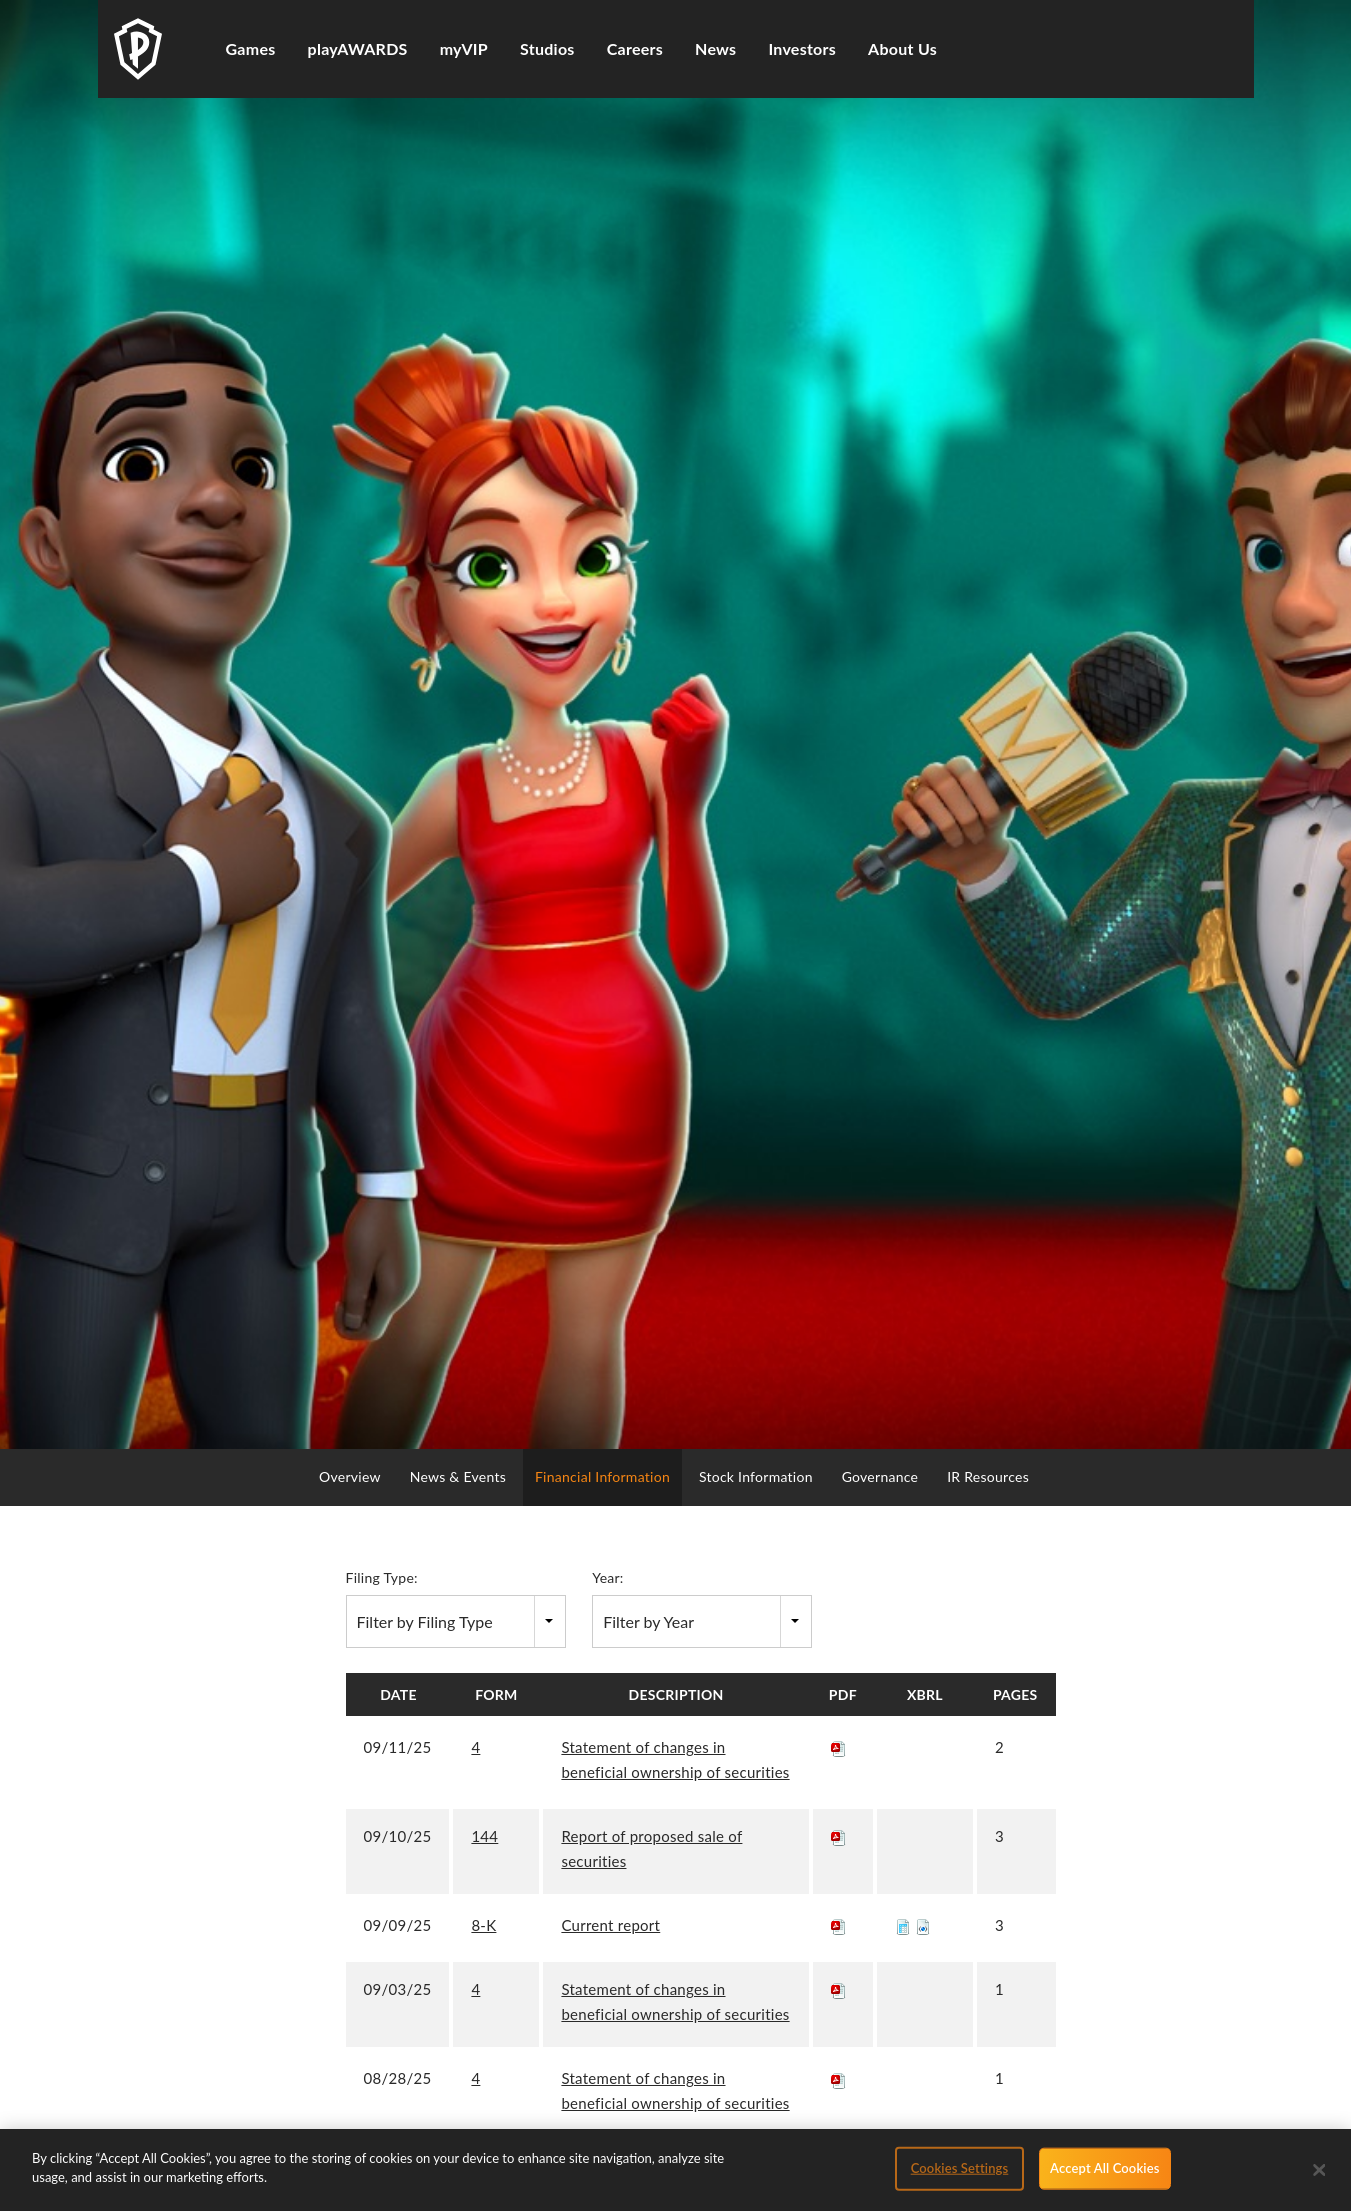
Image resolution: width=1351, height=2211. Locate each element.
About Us (902, 48)
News (715, 48)
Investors (802, 48)
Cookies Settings (960, 2174)
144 (484, 1836)
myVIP (464, 48)
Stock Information (756, 1476)
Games (251, 48)
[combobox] (456, 1621)
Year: (607, 1577)
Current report (610, 1925)
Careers (635, 48)
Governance (880, 1476)
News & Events (458, 1476)
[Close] (1320, 2176)
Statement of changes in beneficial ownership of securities (675, 1759)
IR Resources (988, 1476)
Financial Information (602, 1476)
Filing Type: (382, 1577)
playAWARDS (358, 48)
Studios (547, 48)
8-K (483, 1925)
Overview (350, 1476)
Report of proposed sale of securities (651, 1848)
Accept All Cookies (1104, 2174)
